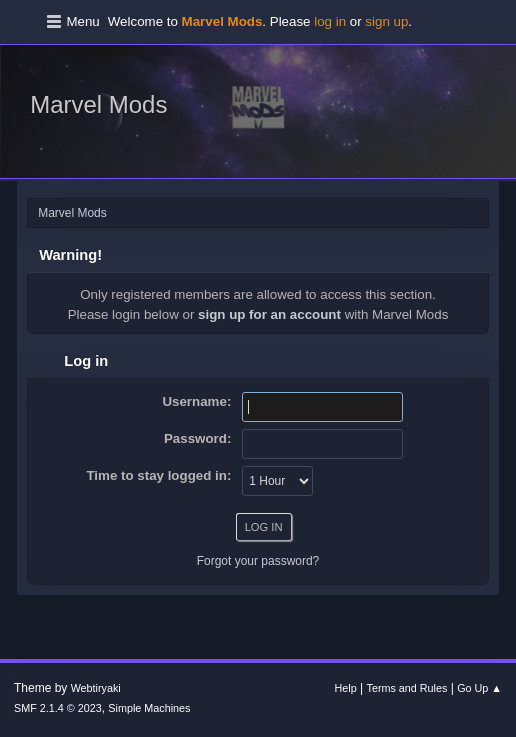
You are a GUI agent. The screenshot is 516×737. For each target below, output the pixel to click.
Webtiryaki (96, 688)
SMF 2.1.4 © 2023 (58, 708)
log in (330, 21)
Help (346, 688)
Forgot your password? (258, 561)
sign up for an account (269, 314)
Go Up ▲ (479, 688)
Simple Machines (149, 708)
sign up (386, 21)
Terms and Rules (407, 688)
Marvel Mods (98, 104)
